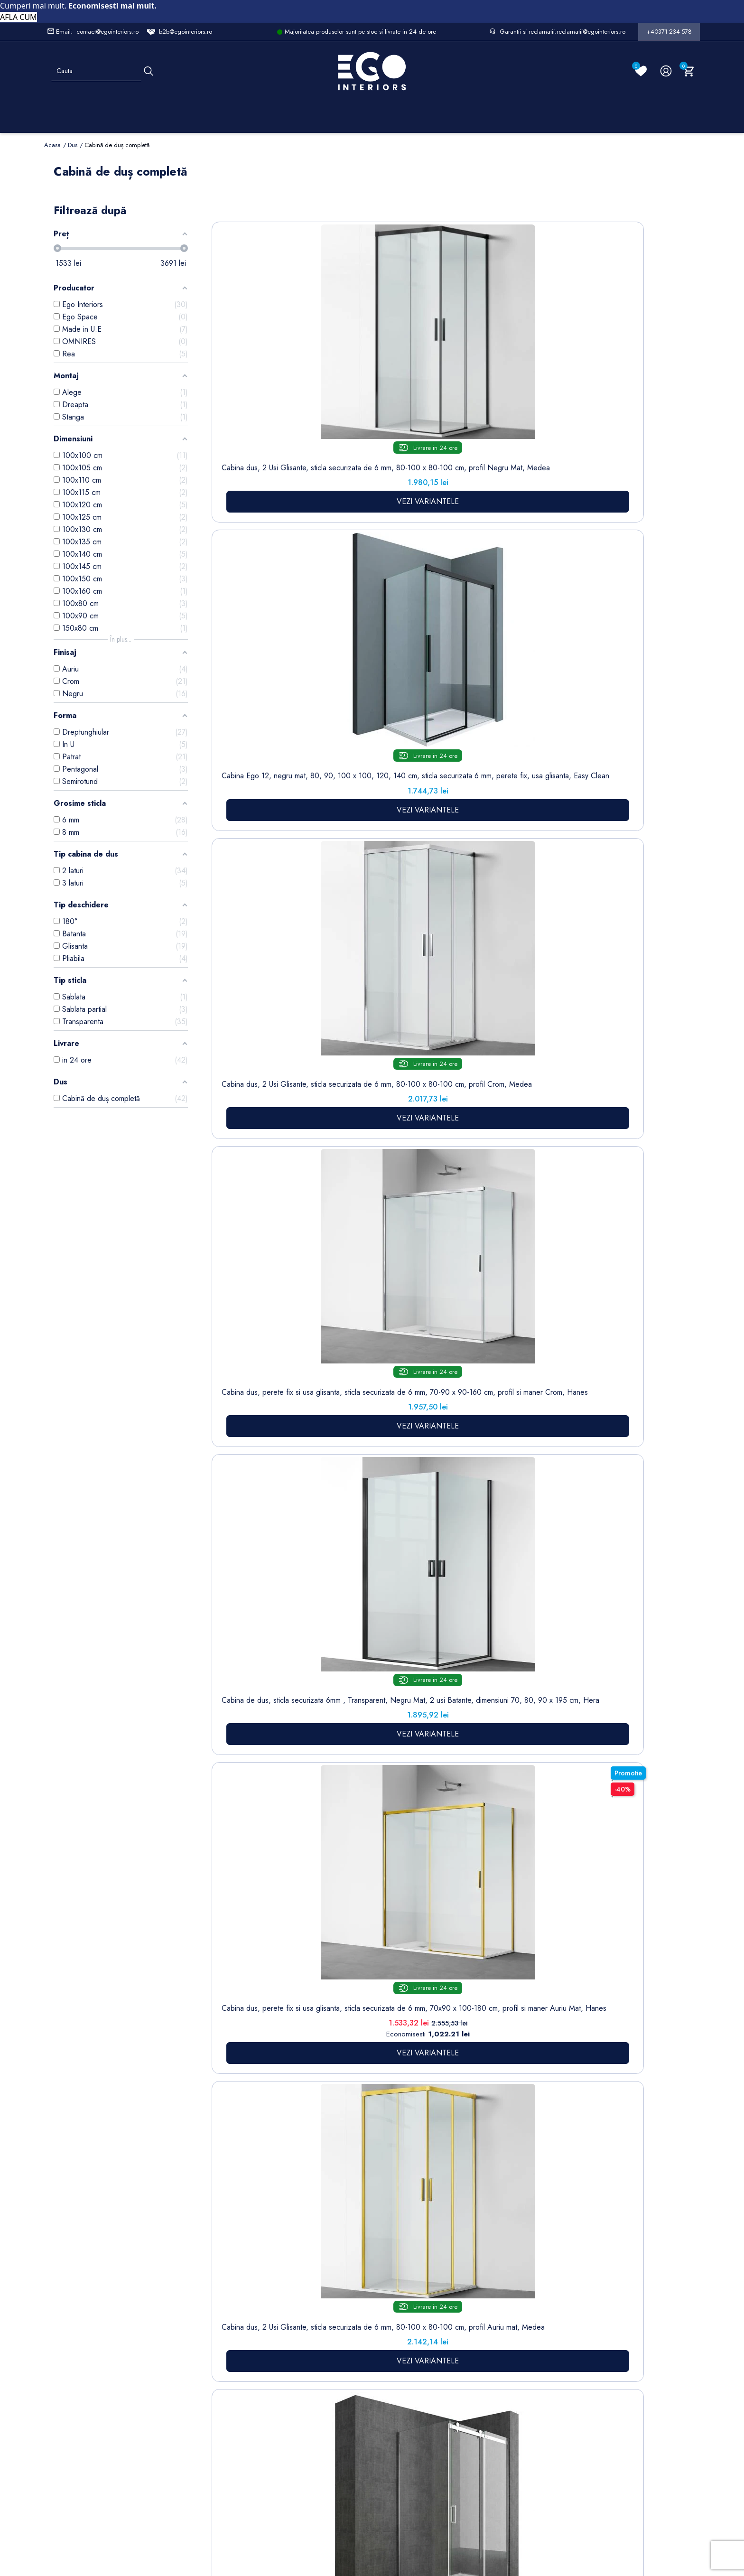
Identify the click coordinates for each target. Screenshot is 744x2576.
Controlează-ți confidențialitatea (372, 2489)
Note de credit (410, 2303)
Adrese (398, 2318)
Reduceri (342, 2457)
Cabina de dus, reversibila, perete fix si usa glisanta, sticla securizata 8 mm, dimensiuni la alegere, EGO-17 (428, 616)
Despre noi (346, 2314)
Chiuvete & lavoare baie (230, 2349)
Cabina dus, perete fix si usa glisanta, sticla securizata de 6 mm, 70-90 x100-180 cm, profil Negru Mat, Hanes (515, 621)
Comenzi (401, 2288)
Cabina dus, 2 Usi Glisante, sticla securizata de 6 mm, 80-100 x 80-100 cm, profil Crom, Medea (428, 371)
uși (436, 1760)
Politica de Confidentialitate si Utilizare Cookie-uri (294, 2319)
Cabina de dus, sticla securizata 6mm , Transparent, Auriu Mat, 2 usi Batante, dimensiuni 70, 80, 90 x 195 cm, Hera (252, 901)
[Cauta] (148, 71)
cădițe (284, 1886)
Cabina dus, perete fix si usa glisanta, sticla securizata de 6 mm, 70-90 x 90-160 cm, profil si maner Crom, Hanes (515, 380)
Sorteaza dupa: (502, 216)
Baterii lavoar (230, 2302)
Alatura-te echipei (342, 2437)
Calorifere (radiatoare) (228, 2447)
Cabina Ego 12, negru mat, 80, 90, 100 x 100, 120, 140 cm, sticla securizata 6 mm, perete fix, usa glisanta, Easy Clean (340, 380)
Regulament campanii (346, 2411)
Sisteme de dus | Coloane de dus (230, 2385)
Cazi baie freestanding (230, 2323)
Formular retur (90, 2328)
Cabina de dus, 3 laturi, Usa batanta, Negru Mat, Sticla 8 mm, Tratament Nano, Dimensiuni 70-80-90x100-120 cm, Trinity (603, 1140)
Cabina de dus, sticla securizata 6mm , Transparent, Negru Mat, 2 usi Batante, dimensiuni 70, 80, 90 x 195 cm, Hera (603, 376)
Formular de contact (288, 2370)
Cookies (283, 2349)
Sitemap (223, 2288)
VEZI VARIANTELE (253, 452)
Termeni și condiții (343, 2294)
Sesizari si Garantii (343, 2386)
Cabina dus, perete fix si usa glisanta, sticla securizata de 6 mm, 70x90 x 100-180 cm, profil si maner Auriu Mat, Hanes (252, 626)
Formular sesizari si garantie (153, 2346)
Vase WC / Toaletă (229, 2422)
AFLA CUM (18, 17)
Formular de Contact (462, 2510)
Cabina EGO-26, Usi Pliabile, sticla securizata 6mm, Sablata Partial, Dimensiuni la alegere (427, 896)
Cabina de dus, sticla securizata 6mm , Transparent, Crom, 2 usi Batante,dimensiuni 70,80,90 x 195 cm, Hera (603, 901)
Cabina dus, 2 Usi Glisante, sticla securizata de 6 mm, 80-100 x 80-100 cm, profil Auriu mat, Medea (340, 616)
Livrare (338, 2273)
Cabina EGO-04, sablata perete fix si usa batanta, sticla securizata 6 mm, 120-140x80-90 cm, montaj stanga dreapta (340, 901)
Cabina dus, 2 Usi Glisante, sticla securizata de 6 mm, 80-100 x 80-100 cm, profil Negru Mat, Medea (252, 376)
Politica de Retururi (344, 2360)
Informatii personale (417, 2273)
